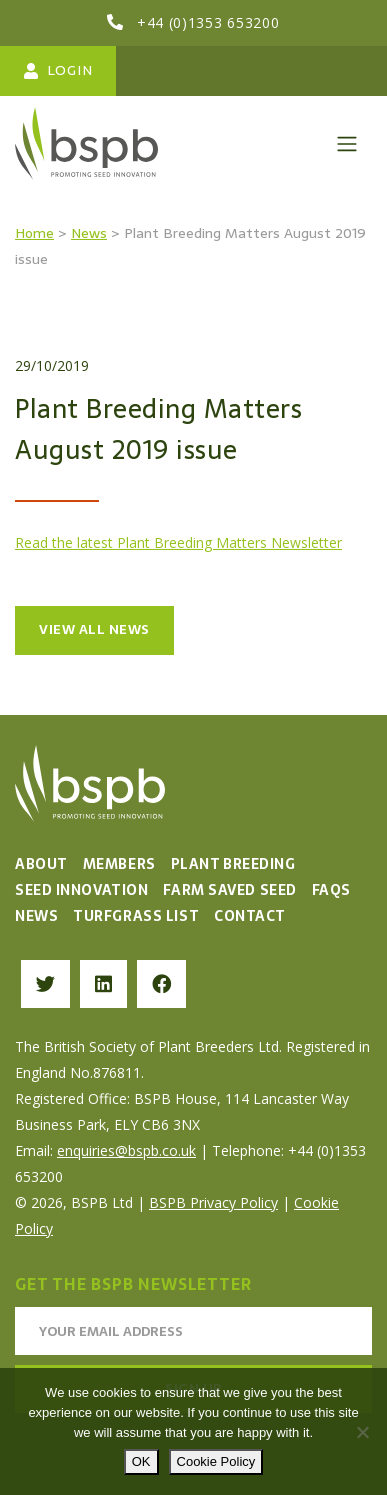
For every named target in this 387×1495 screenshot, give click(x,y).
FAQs (331, 890)
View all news (94, 629)
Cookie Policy (216, 1461)
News (89, 233)
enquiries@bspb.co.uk (126, 1150)
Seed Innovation (81, 890)
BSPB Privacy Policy (213, 1202)
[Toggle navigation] (347, 144)
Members (119, 864)
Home (34, 233)
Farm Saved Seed (229, 890)
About (41, 864)
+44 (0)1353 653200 (208, 22)
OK (141, 1461)
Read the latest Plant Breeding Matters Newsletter (178, 542)
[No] (362, 1432)
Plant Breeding (233, 864)
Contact (250, 916)
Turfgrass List (136, 916)
